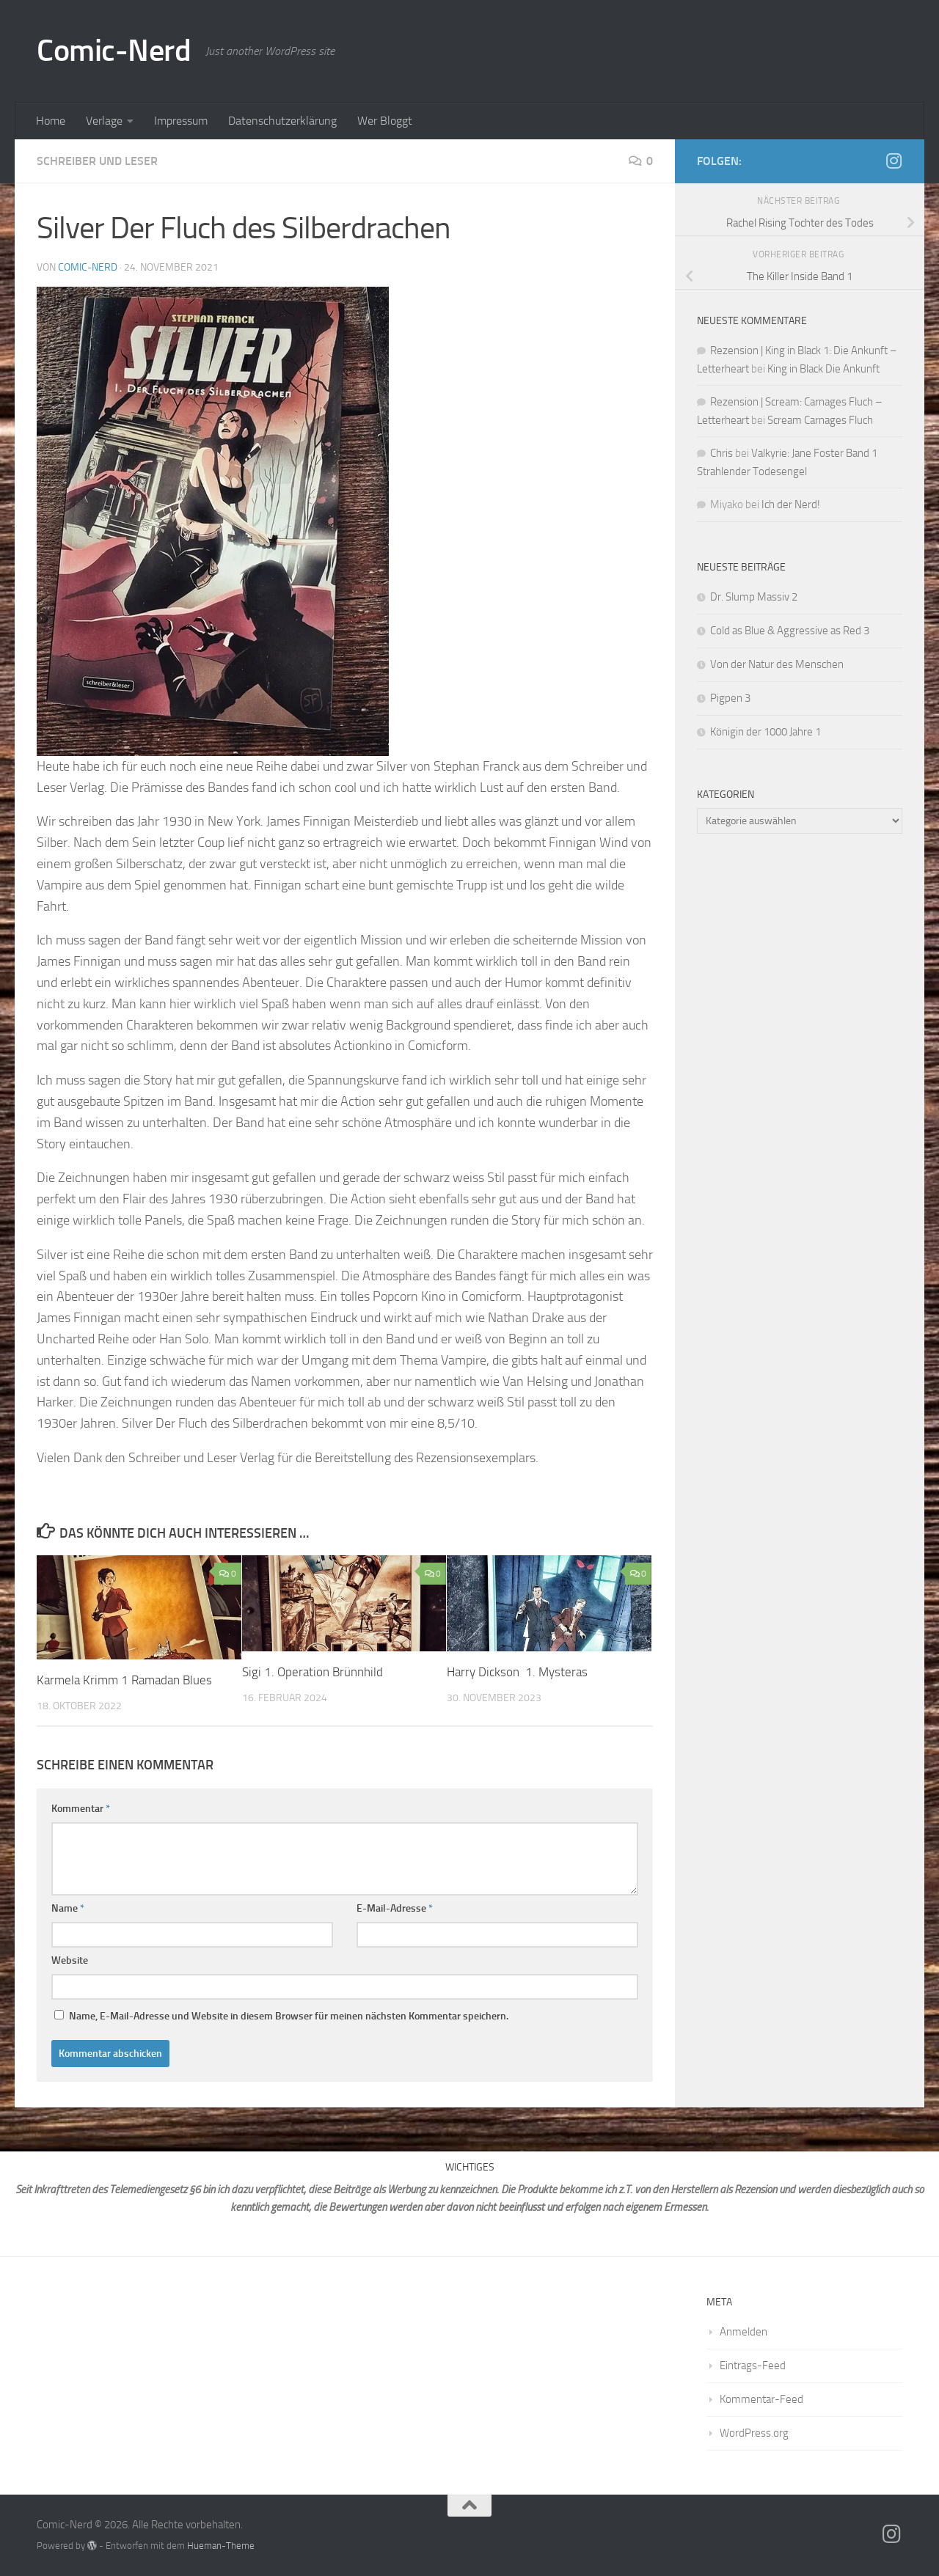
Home (50, 121)
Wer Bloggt (384, 121)
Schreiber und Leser (97, 161)
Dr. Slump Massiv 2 (755, 596)
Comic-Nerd (114, 50)
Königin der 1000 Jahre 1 (766, 731)
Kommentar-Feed (761, 2399)
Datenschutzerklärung (282, 121)
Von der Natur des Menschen (777, 664)
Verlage (104, 121)
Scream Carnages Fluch (820, 420)
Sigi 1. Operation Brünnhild (312, 1672)
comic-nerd (87, 267)
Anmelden (743, 2331)
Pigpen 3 (731, 698)
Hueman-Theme (221, 2545)
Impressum (181, 121)
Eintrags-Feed (753, 2365)
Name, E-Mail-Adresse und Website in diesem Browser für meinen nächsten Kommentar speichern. (288, 2016)
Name (67, 1908)
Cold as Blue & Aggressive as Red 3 (789, 630)
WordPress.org (754, 2433)
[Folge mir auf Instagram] (893, 160)
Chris (721, 453)
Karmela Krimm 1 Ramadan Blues (126, 1680)
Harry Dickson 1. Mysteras (517, 1672)
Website (69, 1960)
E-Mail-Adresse (395, 1908)
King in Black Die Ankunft (823, 368)
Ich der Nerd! (790, 504)
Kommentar (80, 1808)
